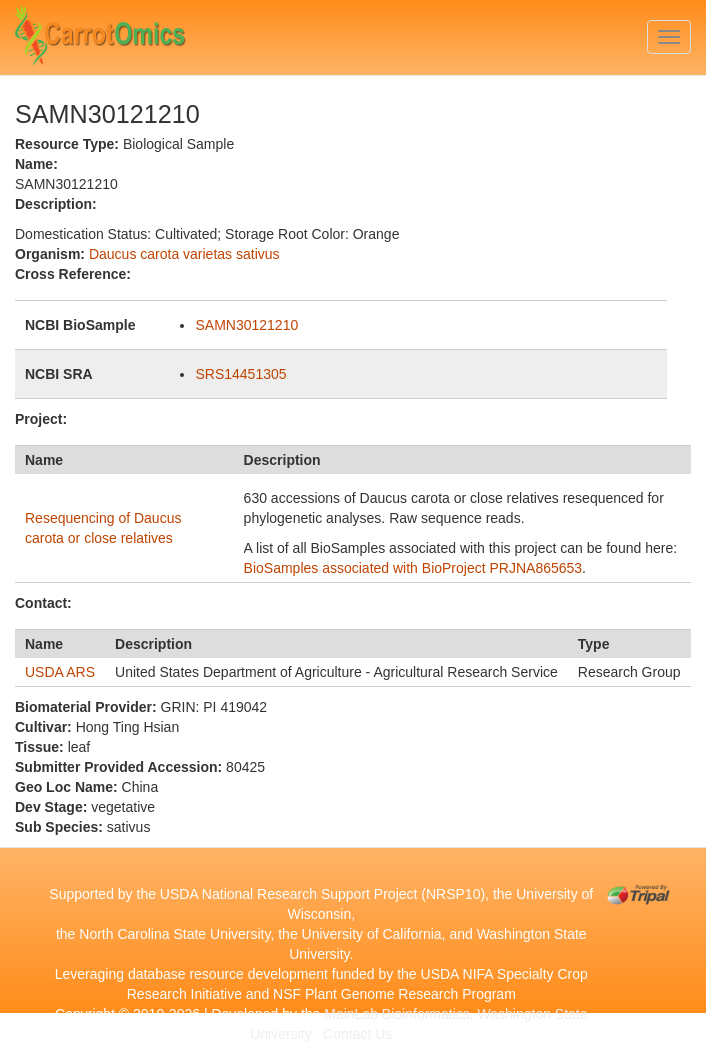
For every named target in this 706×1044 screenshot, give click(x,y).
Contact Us (357, 1034)
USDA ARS (60, 672)
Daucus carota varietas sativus (184, 254)
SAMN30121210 (246, 325)
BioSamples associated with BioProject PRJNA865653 (413, 568)
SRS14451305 (240, 374)
